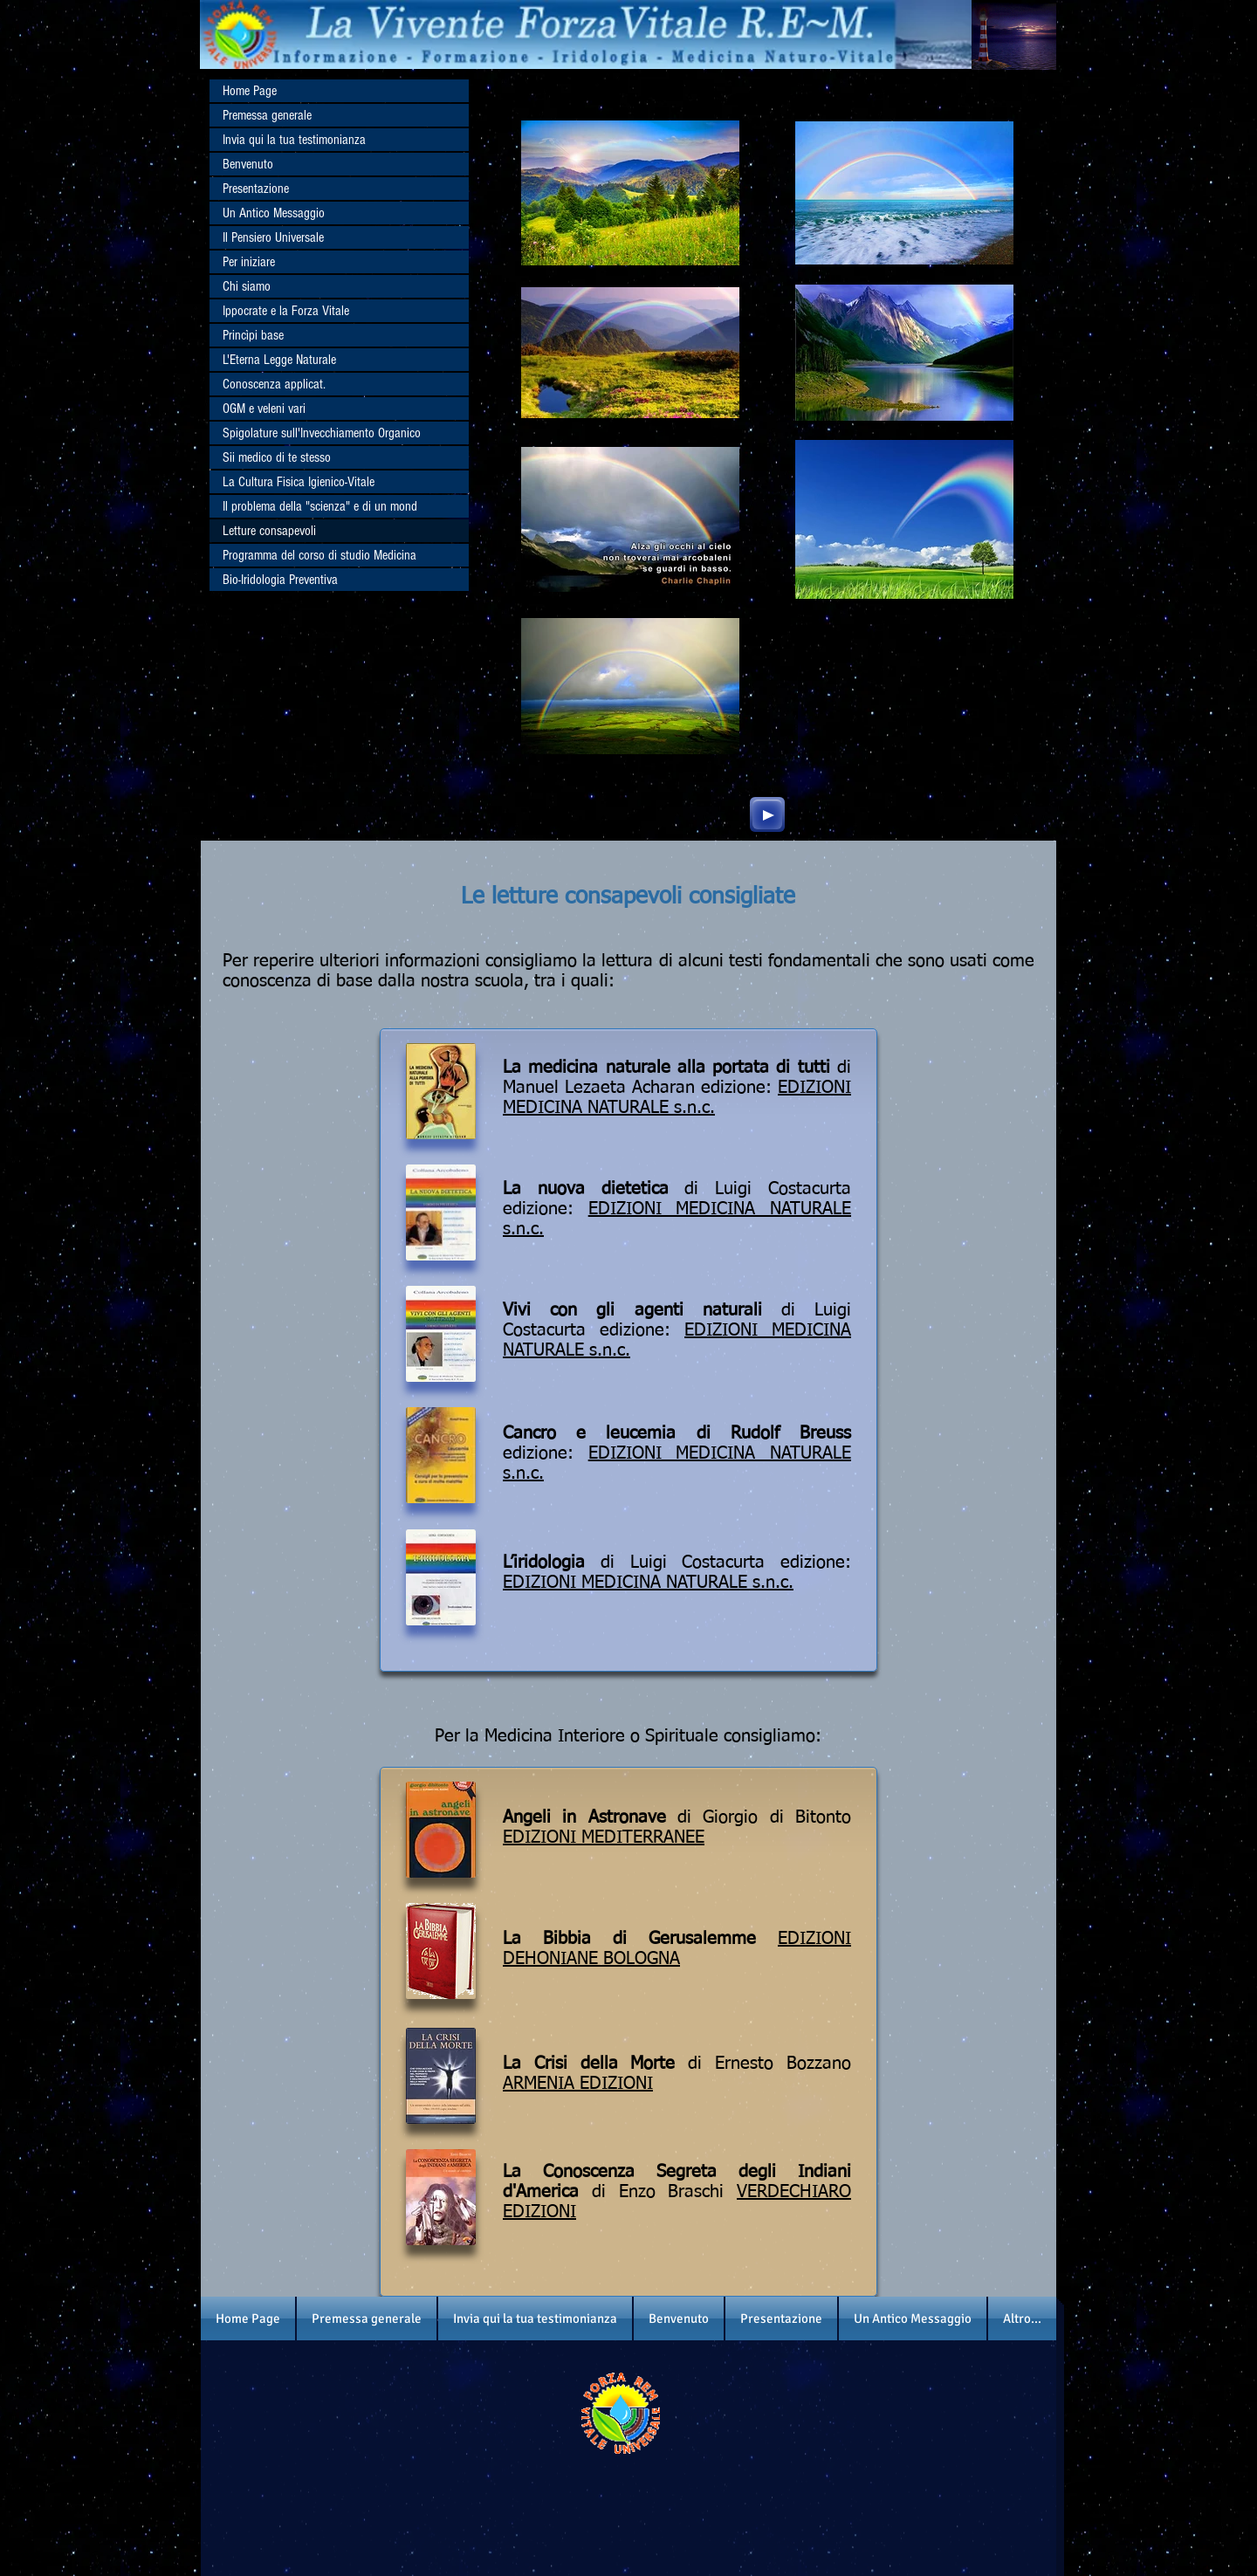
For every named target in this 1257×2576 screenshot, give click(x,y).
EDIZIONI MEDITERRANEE (603, 1837)
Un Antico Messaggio (274, 213)
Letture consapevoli (269, 531)
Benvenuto (248, 164)
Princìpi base (253, 335)
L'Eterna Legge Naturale (279, 360)
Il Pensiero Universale (273, 237)
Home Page (250, 91)
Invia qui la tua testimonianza (294, 140)
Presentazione (256, 188)
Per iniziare (249, 262)
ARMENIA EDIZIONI (578, 2083)
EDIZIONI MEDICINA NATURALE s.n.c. (648, 1582)
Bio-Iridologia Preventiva (280, 579)
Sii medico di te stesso (277, 457)
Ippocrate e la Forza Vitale (286, 311)
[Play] (767, 814)
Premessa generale (267, 115)
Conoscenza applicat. (274, 384)
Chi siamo (247, 286)
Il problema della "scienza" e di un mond (320, 506)
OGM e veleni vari (264, 408)
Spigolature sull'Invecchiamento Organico (322, 433)
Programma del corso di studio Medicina (319, 555)
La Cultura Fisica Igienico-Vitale (298, 482)
